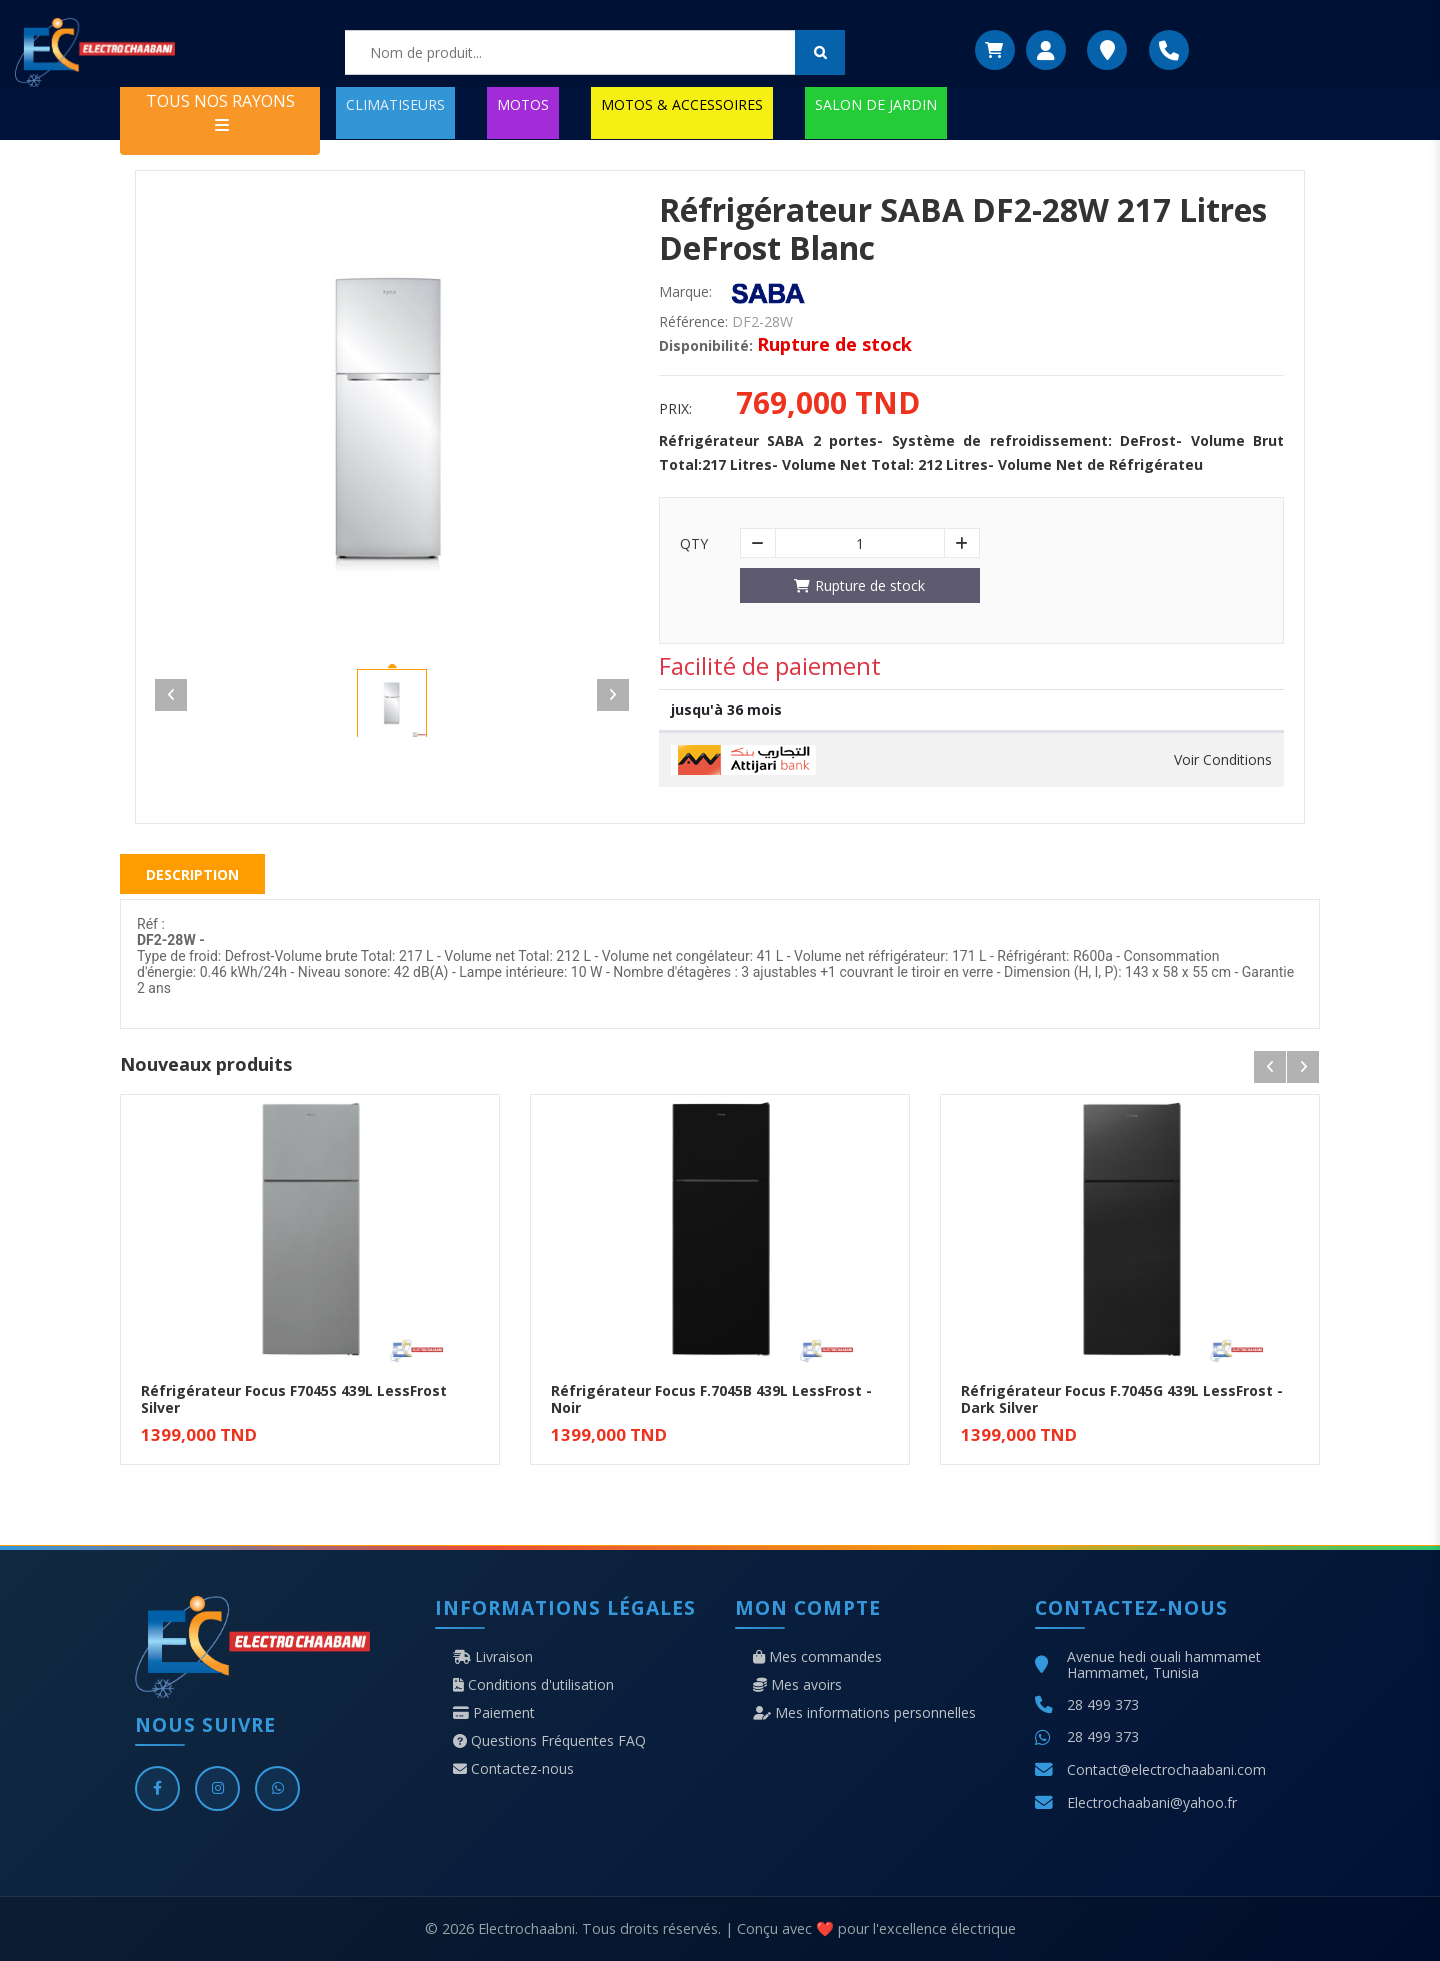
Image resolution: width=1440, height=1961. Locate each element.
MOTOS (523, 104)
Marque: (685, 292)
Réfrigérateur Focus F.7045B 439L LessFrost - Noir (711, 1399)
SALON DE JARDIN (876, 104)
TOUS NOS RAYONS (220, 111)
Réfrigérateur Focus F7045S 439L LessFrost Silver (294, 1399)
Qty (694, 544)
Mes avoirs (797, 1685)
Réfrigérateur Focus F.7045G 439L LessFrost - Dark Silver (1122, 1399)
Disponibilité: (706, 346)
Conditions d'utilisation (533, 1685)
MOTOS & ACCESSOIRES (682, 104)
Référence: (693, 322)
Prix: (675, 409)
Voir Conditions (1223, 760)
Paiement (494, 1713)
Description (192, 874)
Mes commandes (817, 1657)
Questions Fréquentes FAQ (549, 1741)
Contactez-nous (513, 1769)
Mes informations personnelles (864, 1713)
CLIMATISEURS (395, 104)
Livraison (493, 1657)
